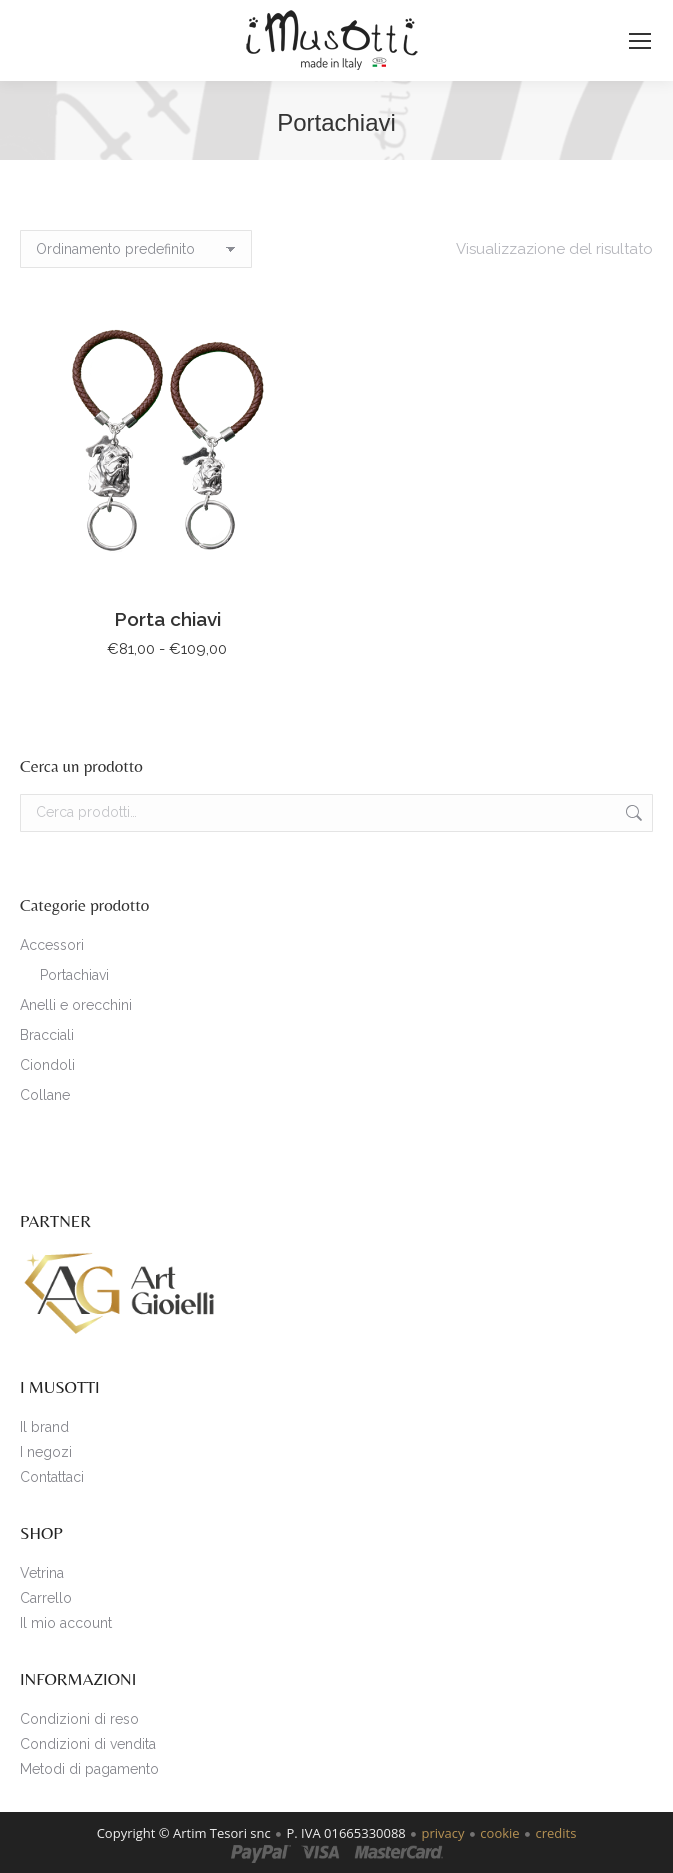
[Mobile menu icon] (640, 41)
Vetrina (42, 1573)
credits (555, 1833)
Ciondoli (47, 1065)
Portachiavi (74, 975)
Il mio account (66, 1623)
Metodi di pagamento (89, 1769)
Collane (45, 1095)
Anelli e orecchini (76, 1005)
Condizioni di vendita (88, 1744)
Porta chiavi (167, 619)
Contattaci (52, 1477)
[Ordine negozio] (136, 249)
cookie (499, 1833)
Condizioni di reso (79, 1719)
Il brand (44, 1427)
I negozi (46, 1452)
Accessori (52, 945)
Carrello (46, 1598)
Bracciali (47, 1035)
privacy (443, 1833)
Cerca (632, 813)
